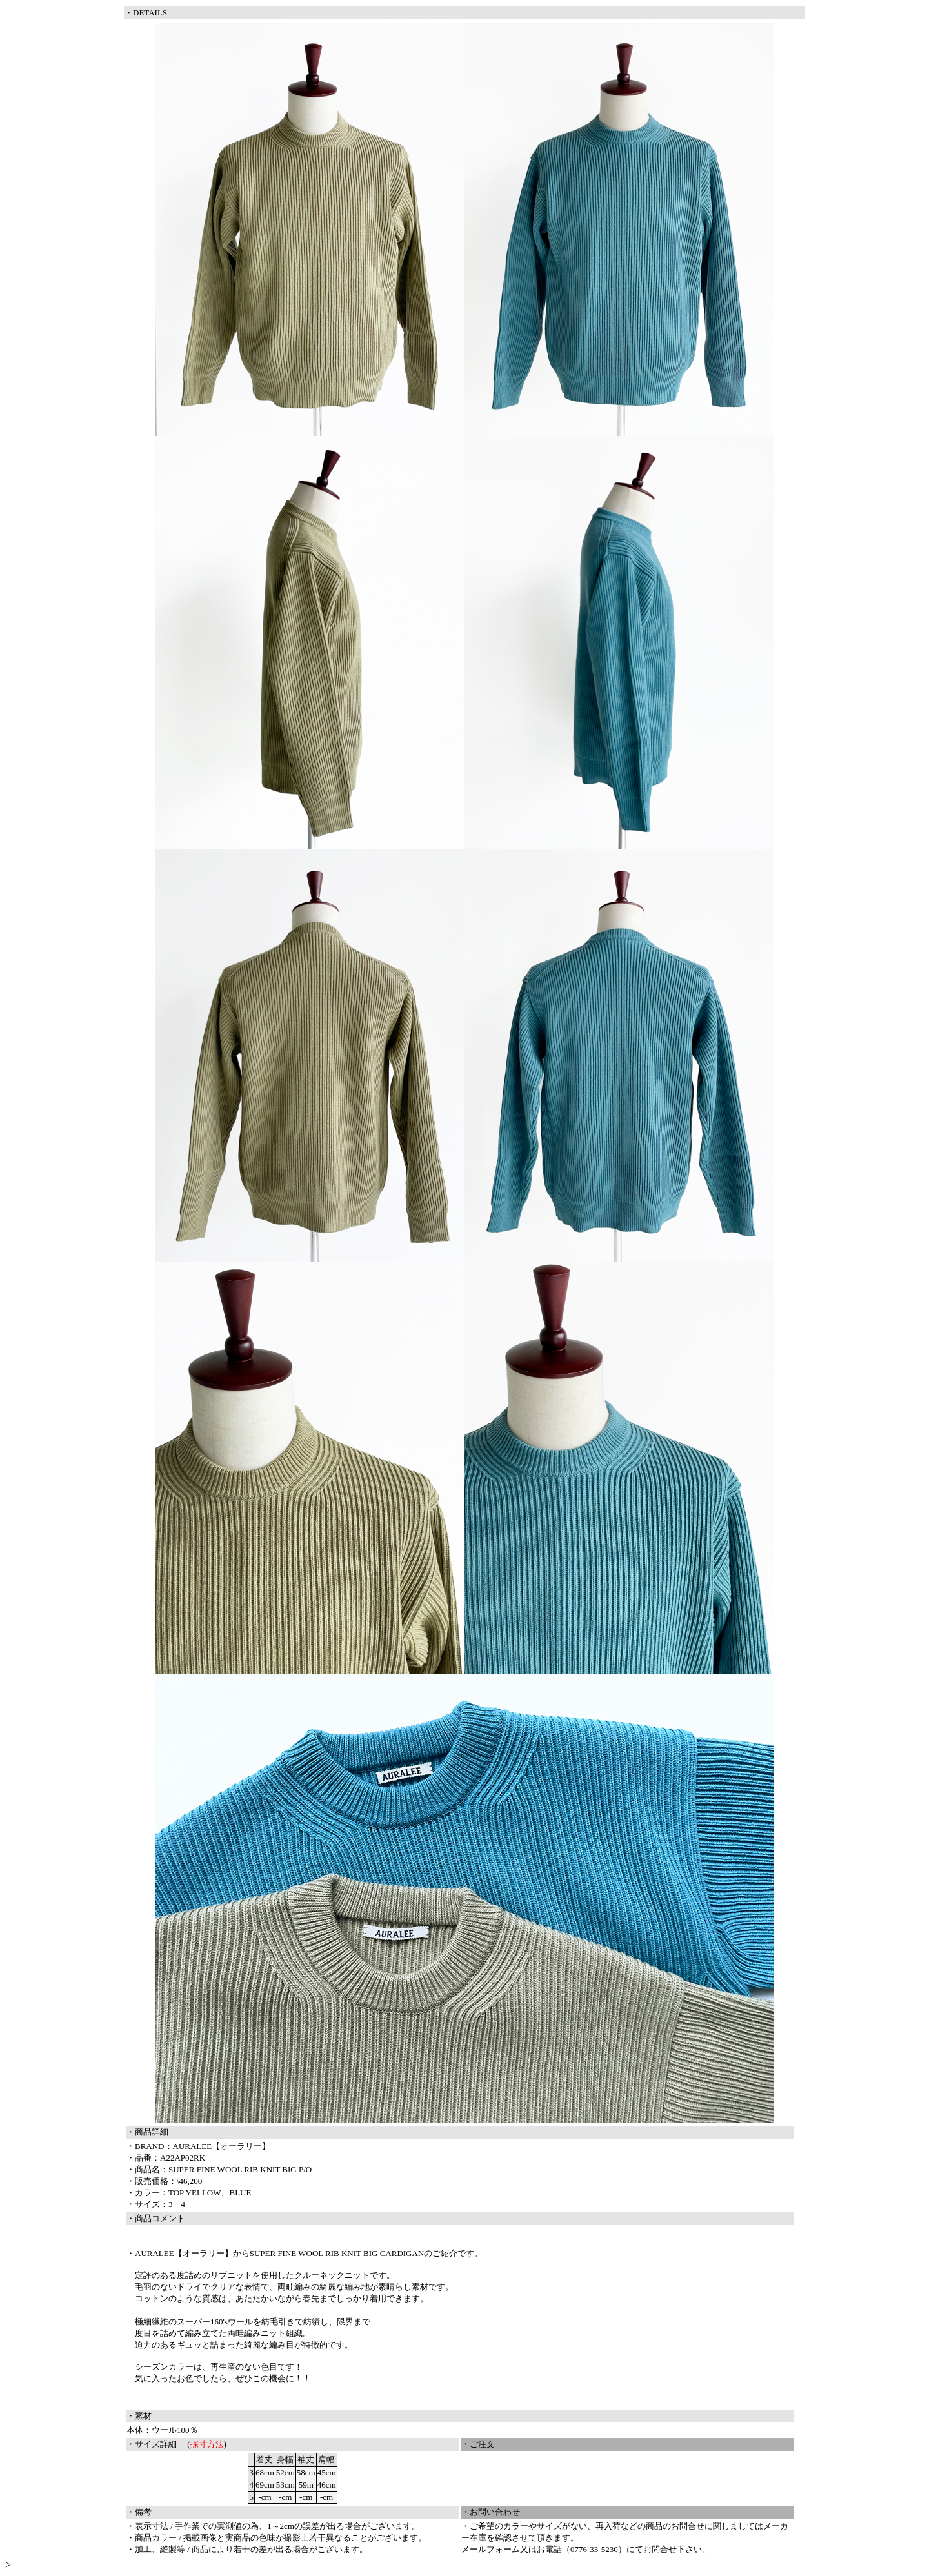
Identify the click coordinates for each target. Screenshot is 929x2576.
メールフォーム (490, 2549)
